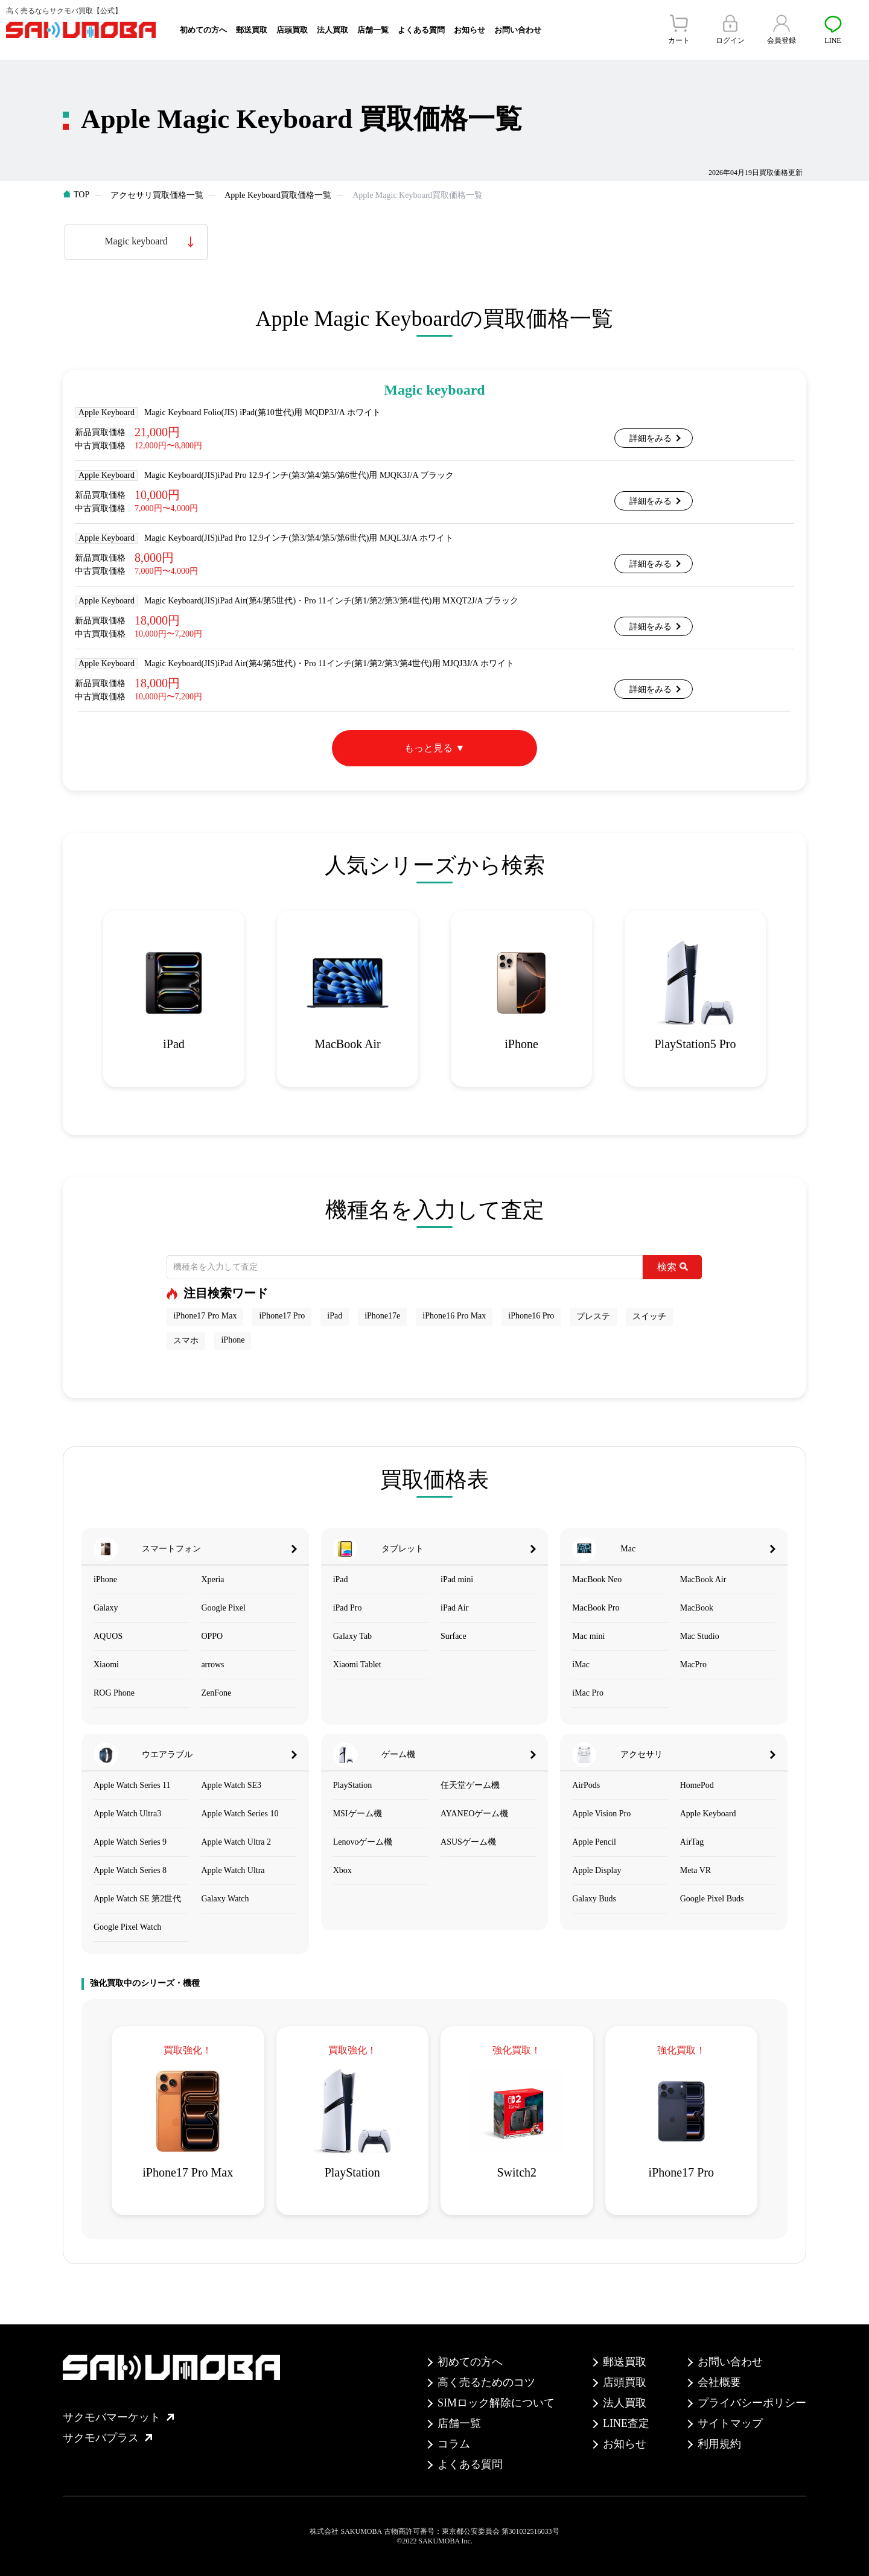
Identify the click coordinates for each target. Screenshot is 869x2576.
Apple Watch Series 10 (239, 1813)
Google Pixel (223, 1607)
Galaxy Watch (225, 1898)
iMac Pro (587, 1692)
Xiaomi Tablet (357, 1664)
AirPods (586, 1785)
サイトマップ (730, 2423)
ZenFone (216, 1692)
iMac (581, 1664)
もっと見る (428, 748)
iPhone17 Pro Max (205, 1315)
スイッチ (649, 1316)
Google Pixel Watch (127, 1927)
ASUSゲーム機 (468, 1841)
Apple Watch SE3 (231, 1785)
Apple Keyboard (708, 1813)
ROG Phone (114, 1692)
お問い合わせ (517, 29)
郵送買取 (251, 29)
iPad (334, 1315)
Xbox (342, 1870)
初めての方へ (203, 29)
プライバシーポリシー (752, 2403)
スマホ (186, 1340)
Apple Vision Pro (601, 1813)
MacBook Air (703, 1579)
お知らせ (469, 29)
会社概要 (719, 2382)
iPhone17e (382, 1315)
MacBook (696, 1607)
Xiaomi (106, 1664)
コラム (454, 2444)
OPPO (212, 1636)
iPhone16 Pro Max (454, 1315)
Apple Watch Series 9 (130, 1841)
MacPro (693, 1664)
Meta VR (695, 1870)
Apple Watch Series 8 (130, 1870)
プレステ (593, 1316)
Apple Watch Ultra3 (127, 1813)
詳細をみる (650, 438)
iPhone (232, 1339)
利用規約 (719, 2444)
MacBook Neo (597, 1579)
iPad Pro (347, 1607)
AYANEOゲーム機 (474, 1813)
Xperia (212, 1579)
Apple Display (596, 1870)
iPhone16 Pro (531, 1315)
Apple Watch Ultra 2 (236, 1841)
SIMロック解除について (496, 2403)
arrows (212, 1664)
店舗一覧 (373, 29)
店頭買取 (292, 29)
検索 (672, 1267)
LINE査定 (626, 2423)
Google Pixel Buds (712, 1898)
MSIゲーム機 (357, 1813)
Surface (453, 1636)
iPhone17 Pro (282, 1315)
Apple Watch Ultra (232, 1870)
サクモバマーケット (118, 2417)
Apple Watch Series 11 (132, 1785)
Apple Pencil (594, 1841)
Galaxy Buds (594, 1898)
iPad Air (454, 1607)
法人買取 (332, 29)
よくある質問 (421, 29)
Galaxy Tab (352, 1636)
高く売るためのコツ (486, 2382)
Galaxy (106, 1607)
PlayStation (352, 1785)
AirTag (692, 1841)
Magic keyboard (135, 241)
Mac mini (588, 1636)
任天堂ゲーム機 (470, 1785)
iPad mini (457, 1579)
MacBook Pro (595, 1607)
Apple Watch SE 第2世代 (137, 1898)
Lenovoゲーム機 (363, 1841)
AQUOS (108, 1636)
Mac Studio (699, 1636)
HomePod (697, 1785)
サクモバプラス (107, 2438)
